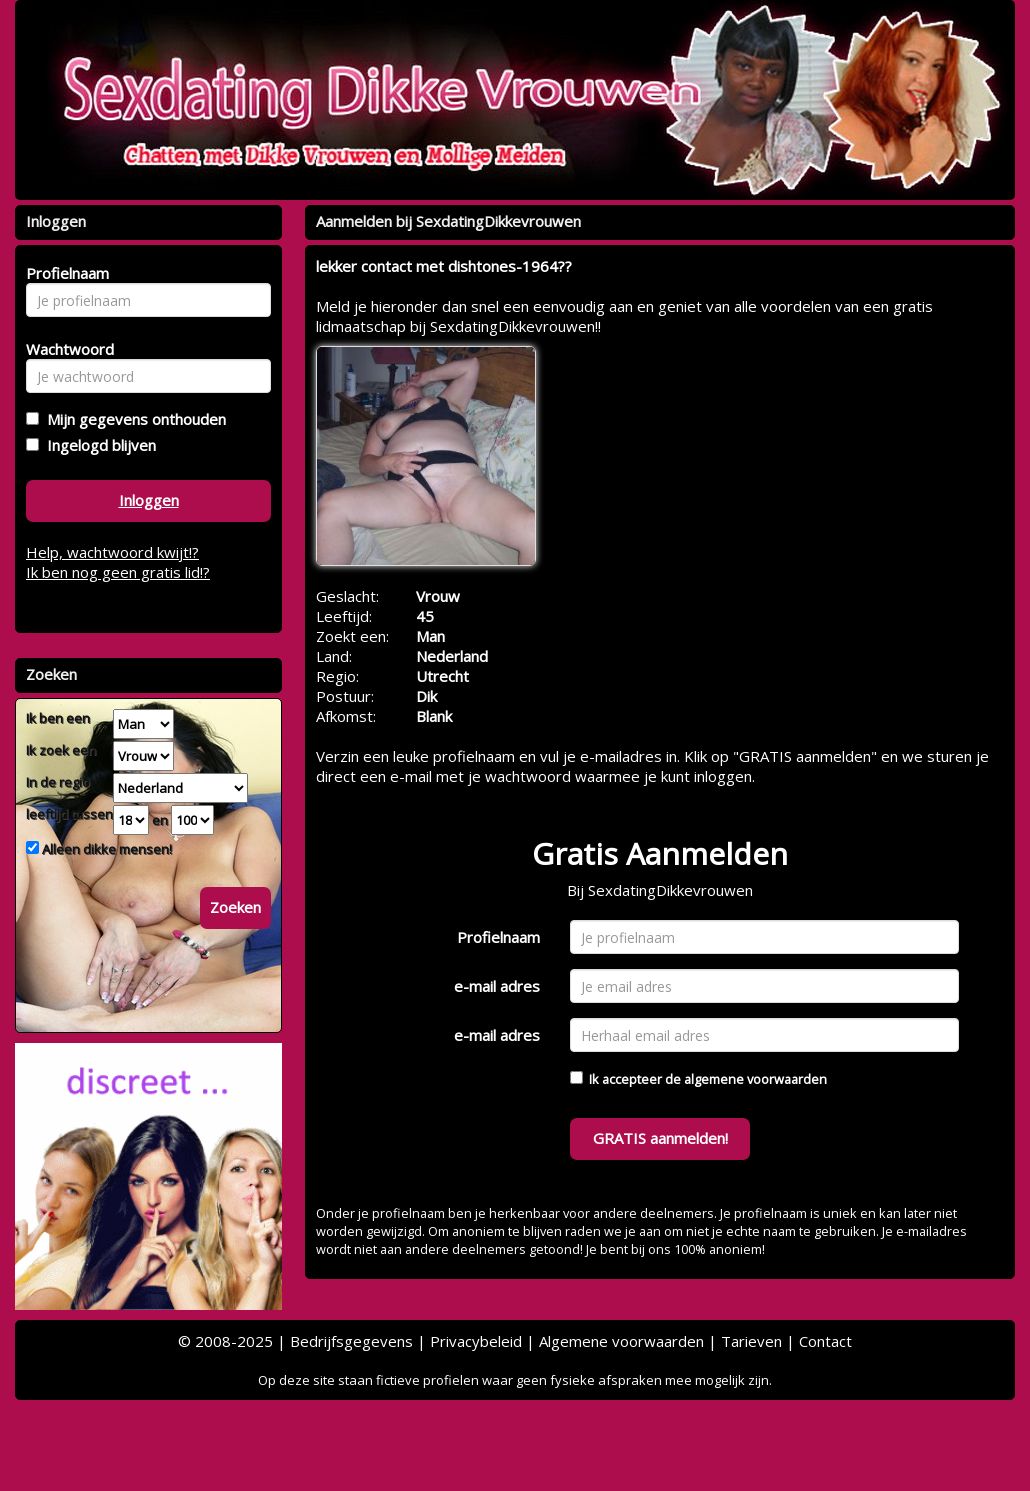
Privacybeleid (476, 1341)
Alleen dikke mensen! (105, 849)
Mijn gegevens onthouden (132, 419)
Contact (825, 1341)
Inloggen (149, 500)
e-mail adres (497, 986)
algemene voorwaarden (755, 1079)
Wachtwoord (64, 349)
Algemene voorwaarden (621, 1341)
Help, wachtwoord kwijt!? (112, 552)
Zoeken (235, 907)
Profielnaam (498, 937)
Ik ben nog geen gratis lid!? (118, 572)
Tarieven (751, 1341)
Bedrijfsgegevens (351, 1341)
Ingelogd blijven (97, 445)
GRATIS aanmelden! (660, 1138)
